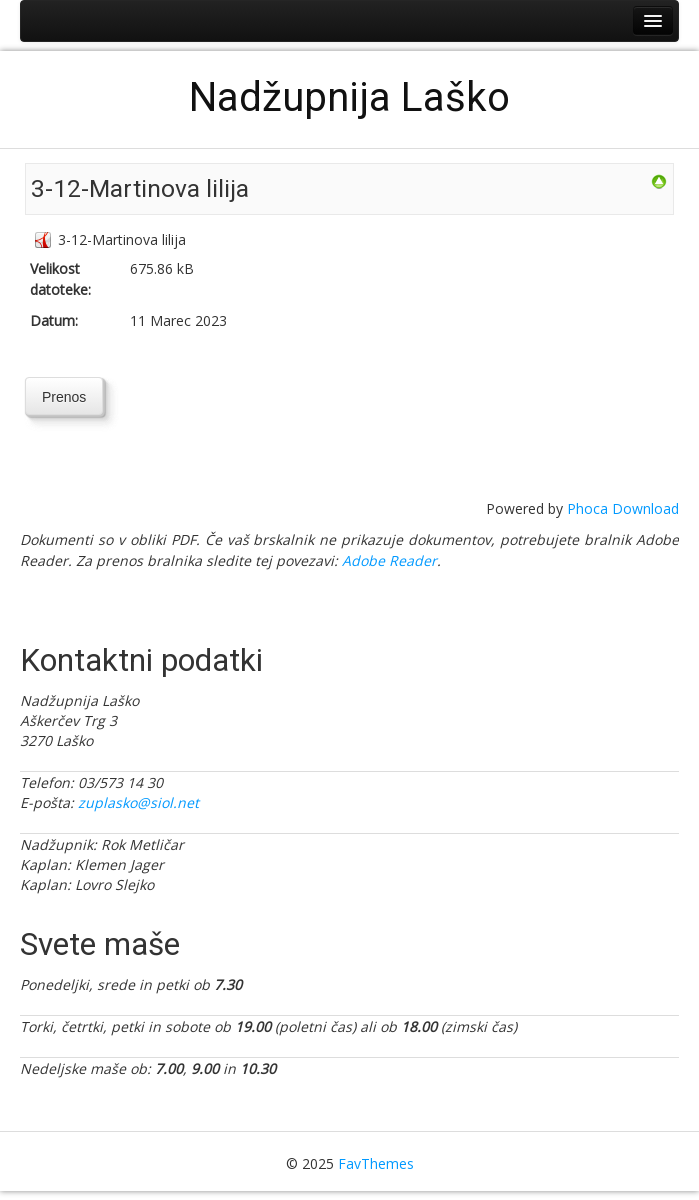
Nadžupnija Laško (349, 97)
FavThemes (376, 1163)
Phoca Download (623, 508)
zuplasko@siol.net (138, 802)
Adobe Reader (389, 560)
